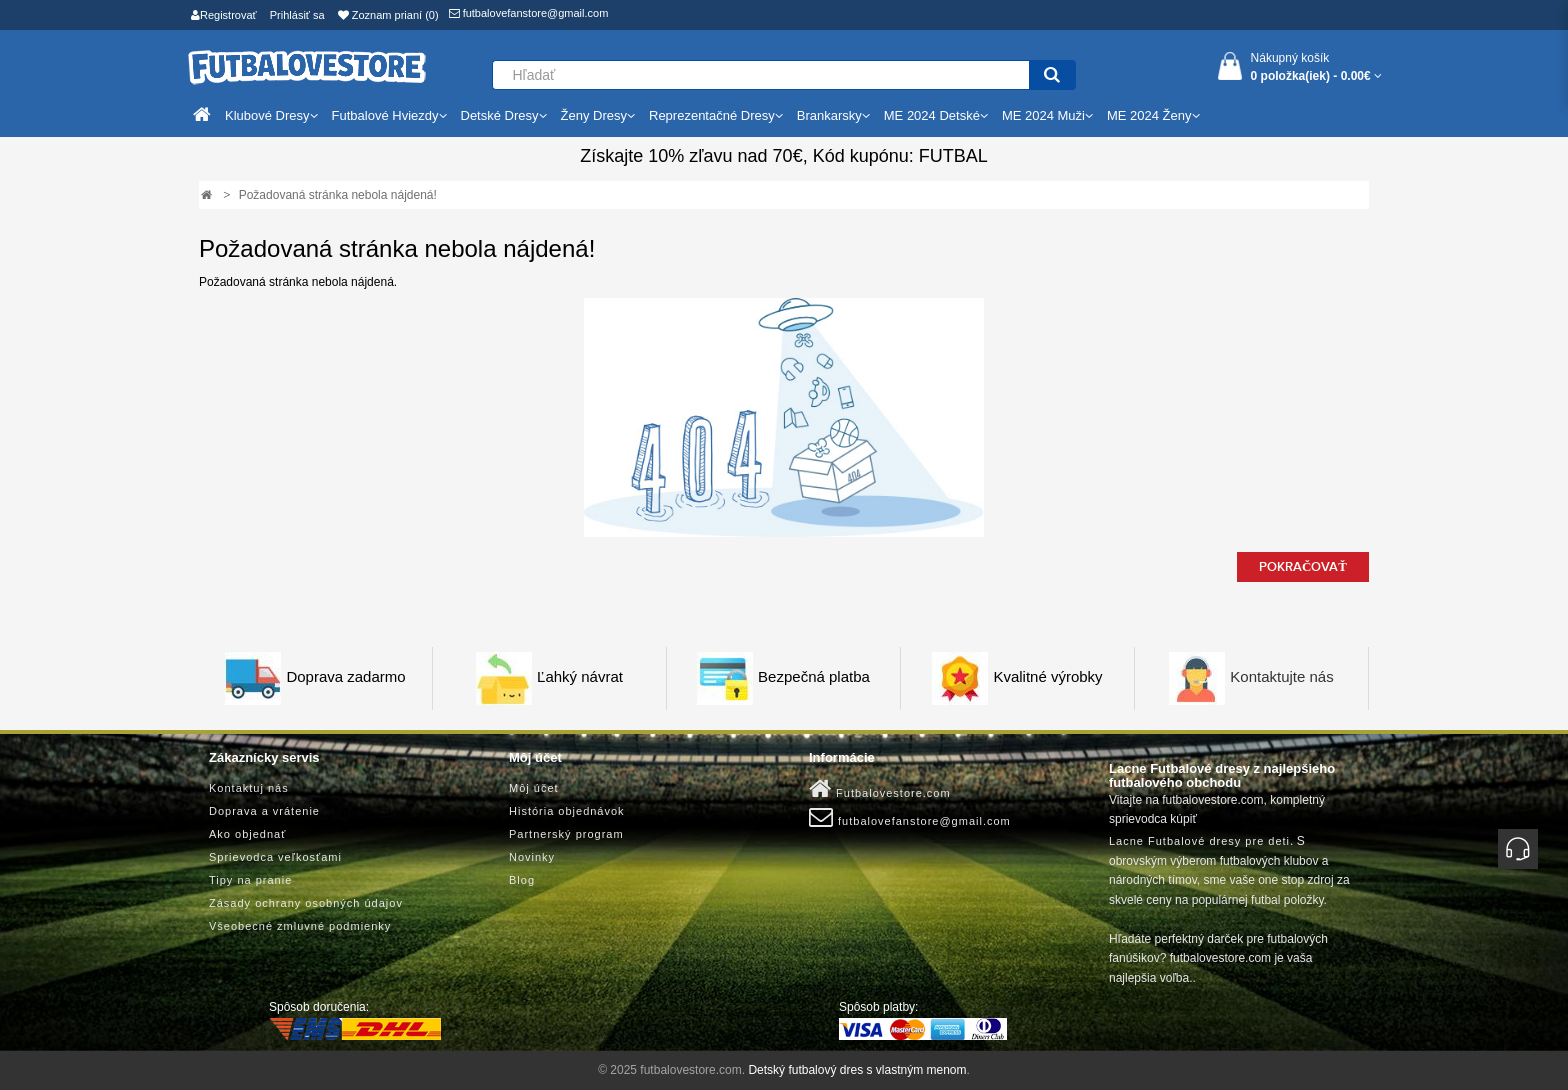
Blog (522, 880)
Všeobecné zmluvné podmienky (300, 926)
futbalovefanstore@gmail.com (529, 13)
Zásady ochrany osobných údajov (306, 903)
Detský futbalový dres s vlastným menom (857, 1070)
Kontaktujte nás (1281, 677)
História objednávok (567, 811)
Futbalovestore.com (880, 789)
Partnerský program (566, 834)
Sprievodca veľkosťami (275, 857)
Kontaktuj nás (249, 788)
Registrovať (224, 15)
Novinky (532, 857)
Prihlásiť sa (297, 15)
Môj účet (534, 788)
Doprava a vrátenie (264, 811)
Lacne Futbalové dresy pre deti (1199, 841)
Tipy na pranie (250, 880)
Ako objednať (247, 834)
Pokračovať (1303, 567)
